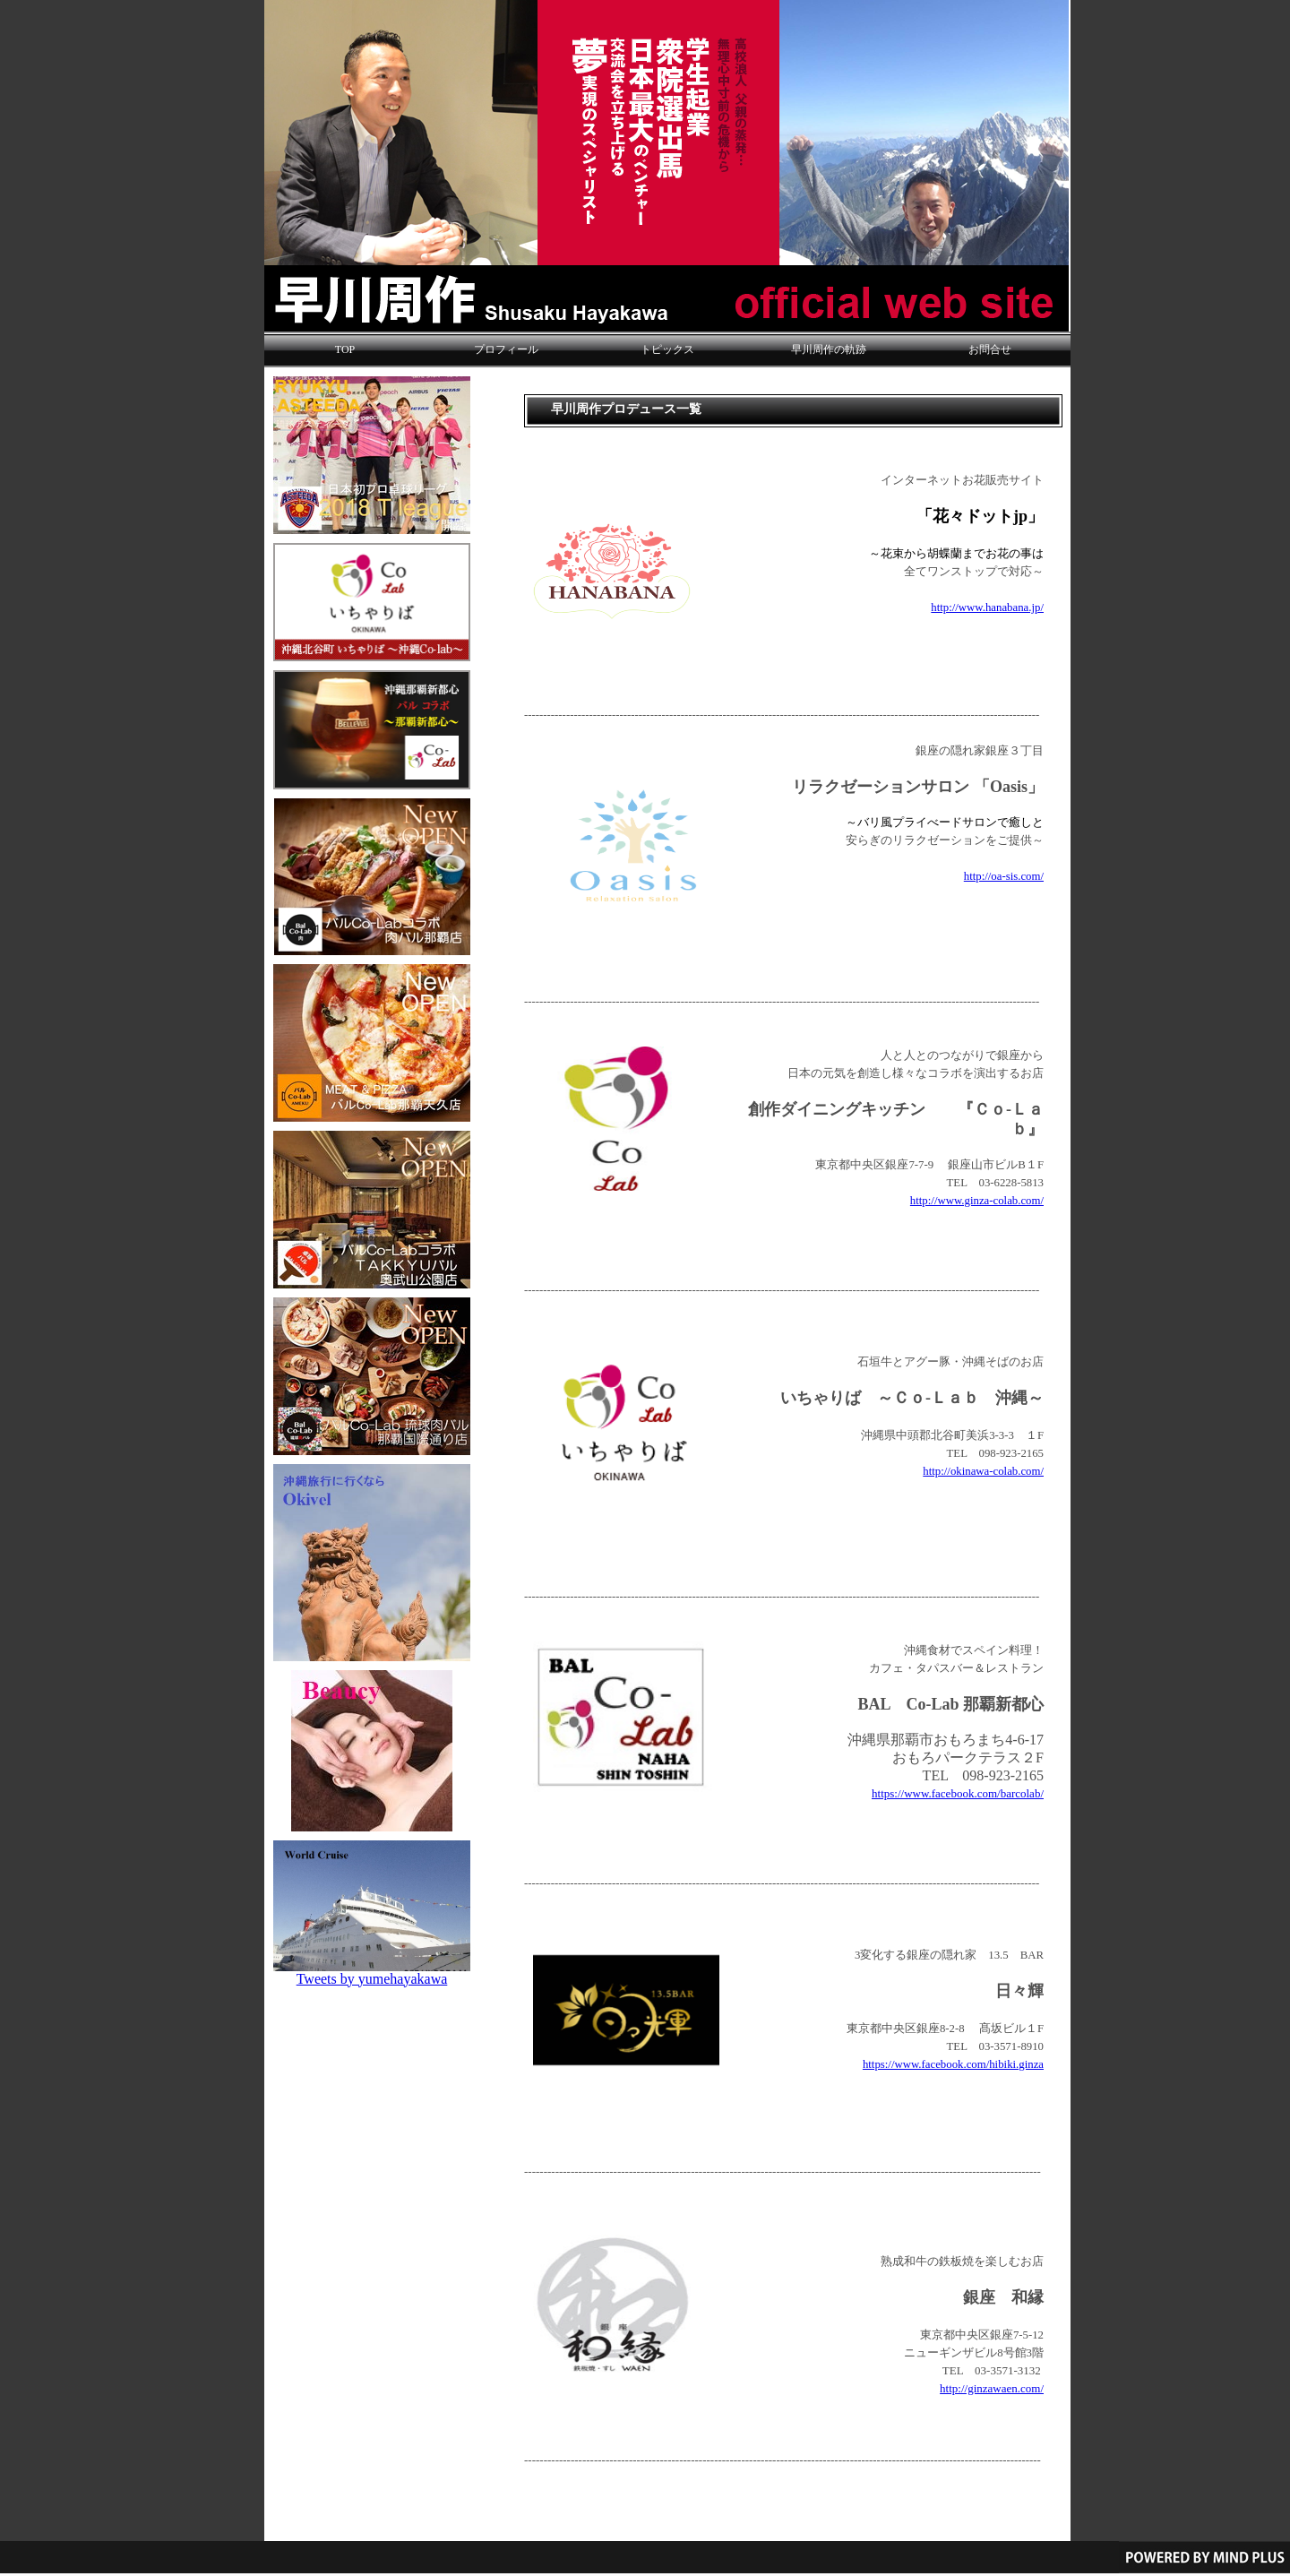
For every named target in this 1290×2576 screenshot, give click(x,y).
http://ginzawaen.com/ (992, 2388)
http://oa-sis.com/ (1004, 876)
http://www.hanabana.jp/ (987, 607)
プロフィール (506, 349)
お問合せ (989, 349)
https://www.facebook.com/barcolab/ (958, 1793)
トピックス (667, 349)
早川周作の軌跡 (828, 349)
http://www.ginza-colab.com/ (977, 1200)
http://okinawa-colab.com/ (983, 1471)
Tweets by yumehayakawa (372, 1978)
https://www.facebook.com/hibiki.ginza (953, 2064)
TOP (345, 349)
